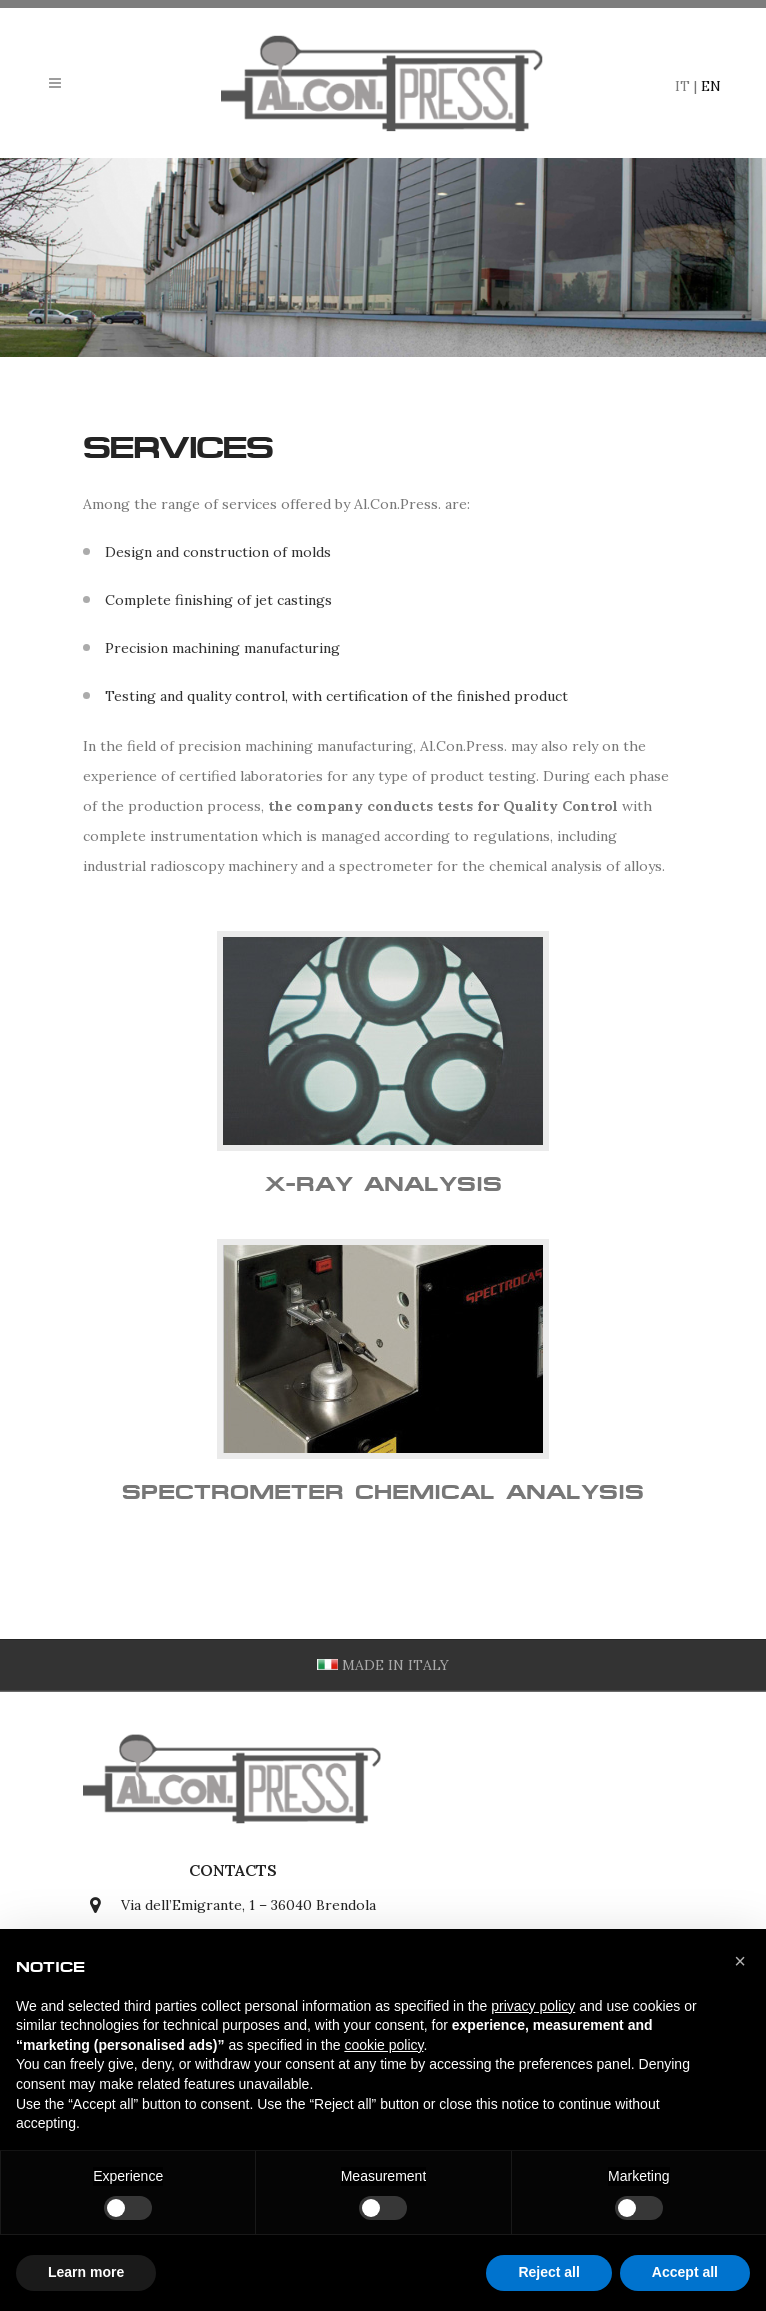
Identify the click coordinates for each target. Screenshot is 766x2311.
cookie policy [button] (383, 2045)
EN (711, 86)
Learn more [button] (86, 2272)
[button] (740, 1961)
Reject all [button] (548, 2272)
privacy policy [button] (533, 2006)
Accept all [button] (685, 2272)
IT (682, 86)
